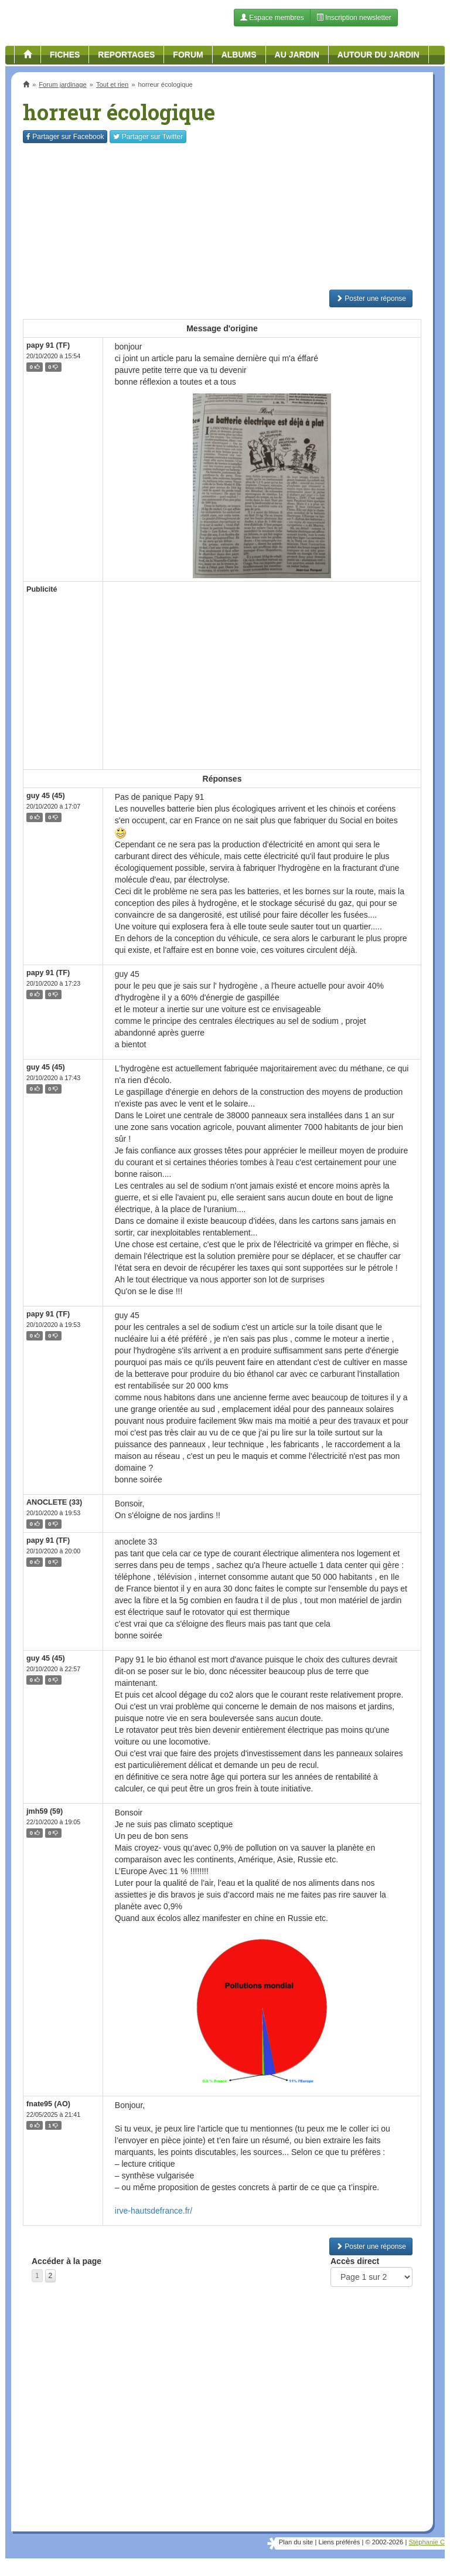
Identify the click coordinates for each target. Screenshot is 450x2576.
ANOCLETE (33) (54, 1502)
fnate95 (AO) (48, 2104)
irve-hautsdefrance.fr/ (153, 2210)
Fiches (65, 54)
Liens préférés (339, 2542)
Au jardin (297, 54)
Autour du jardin (379, 54)
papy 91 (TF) (48, 345)
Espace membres (272, 17)
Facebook (65, 137)
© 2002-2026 (384, 2542)
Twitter (148, 137)
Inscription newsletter (353, 17)
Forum (188, 54)
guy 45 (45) (45, 796)
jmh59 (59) (44, 1811)
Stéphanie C (426, 2542)
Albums (239, 54)
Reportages (126, 54)
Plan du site (296, 2542)
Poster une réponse (371, 298)
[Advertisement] (222, 216)
